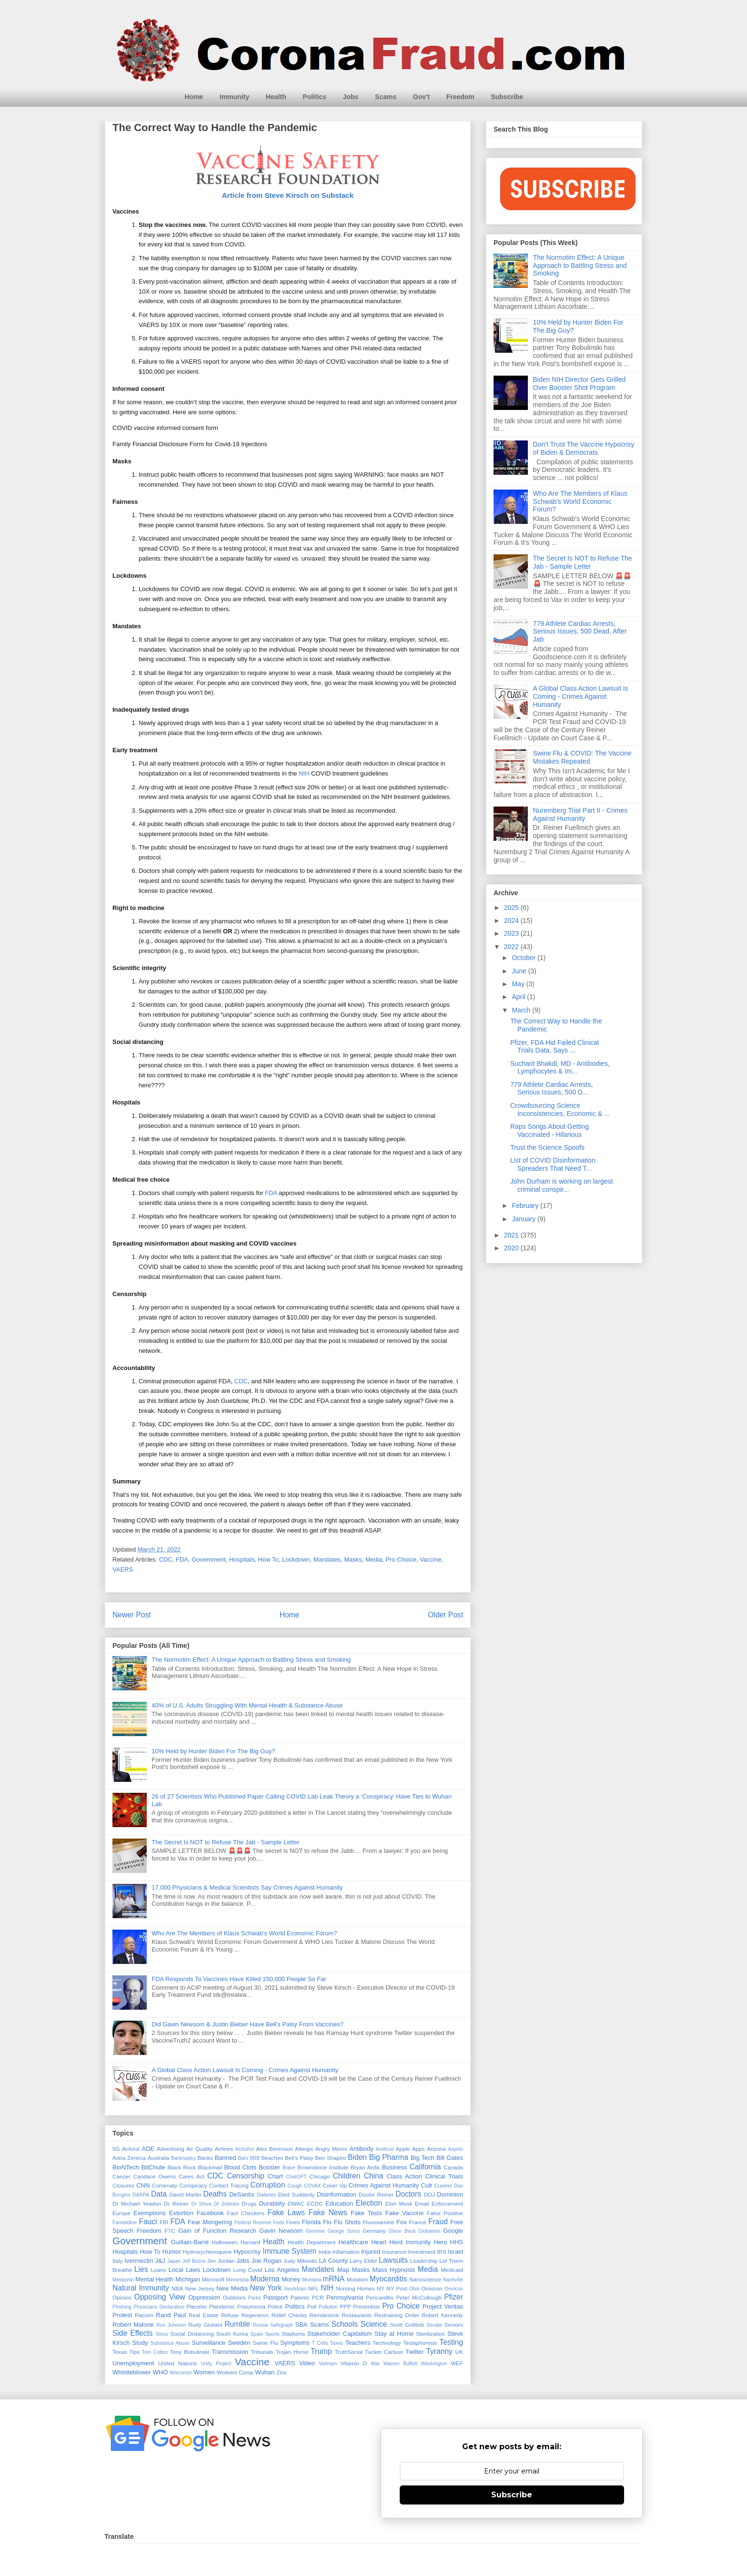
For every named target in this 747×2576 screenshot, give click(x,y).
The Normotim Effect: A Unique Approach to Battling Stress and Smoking (251, 1659)
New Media (232, 2288)
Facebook (210, 2213)
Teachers (357, 2342)
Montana (311, 2279)
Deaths (214, 2194)
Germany (374, 2231)
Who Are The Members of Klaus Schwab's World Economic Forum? (244, 1933)
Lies (141, 2269)
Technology (387, 2343)
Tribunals (262, 2352)
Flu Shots (347, 2222)
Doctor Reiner (376, 2194)
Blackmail (210, 2167)
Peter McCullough (419, 2297)
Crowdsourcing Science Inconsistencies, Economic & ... (560, 1109)
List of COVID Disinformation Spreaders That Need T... (553, 1164)
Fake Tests (366, 2213)
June (520, 971)
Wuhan (264, 2372)
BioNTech (125, 2167)
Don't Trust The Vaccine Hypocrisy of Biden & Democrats (584, 448)
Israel (455, 2251)
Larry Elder (363, 2261)
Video (307, 2363)
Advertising (170, 2149)
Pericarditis (380, 2297)
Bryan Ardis (365, 2167)
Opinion (121, 2297)
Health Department (312, 2242)
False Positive (445, 2213)
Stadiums (293, 2334)
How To (268, 1559)
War (375, 2363)
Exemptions (149, 2213)
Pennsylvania (344, 2297)
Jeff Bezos (194, 2261)
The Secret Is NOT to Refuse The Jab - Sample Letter (225, 1842)
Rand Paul (171, 2315)
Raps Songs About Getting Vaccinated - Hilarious (549, 1130)
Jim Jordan (221, 2261)
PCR (318, 2297)
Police (275, 2306)
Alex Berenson (274, 2149)
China (374, 2176)
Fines (293, 2222)
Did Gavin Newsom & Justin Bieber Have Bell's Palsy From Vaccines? (247, 2024)
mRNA (333, 2279)
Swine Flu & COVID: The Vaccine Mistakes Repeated (582, 757)
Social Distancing (191, 2334)
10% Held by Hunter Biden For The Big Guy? (213, 1751)
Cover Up (334, 2185)
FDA (271, 1192)
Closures (123, 2185)
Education (339, 2203)
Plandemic (222, 2306)
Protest (122, 2315)
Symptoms (294, 2342)
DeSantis (241, 2194)
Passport (275, 2297)
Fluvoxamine (378, 2222)
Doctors (408, 2194)
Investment (421, 2252)
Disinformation (336, 2194)
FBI (164, 2222)
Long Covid (247, 2270)
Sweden (239, 2342)
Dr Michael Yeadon (137, 2203)
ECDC (315, 2203)
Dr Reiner (176, 2203)
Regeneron (255, 2315)
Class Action (404, 2176)
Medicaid (452, 2270)
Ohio (414, 2288)
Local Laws (184, 2269)
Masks (353, 1559)
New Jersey (199, 2288)
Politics (314, 97)
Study (140, 2342)
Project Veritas (443, 2306)
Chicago (319, 2176)
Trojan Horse (292, 2352)
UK (459, 2352)
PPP (345, 2306)
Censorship (245, 2176)
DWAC (296, 2203)
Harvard (251, 2242)
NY (380, 2288)
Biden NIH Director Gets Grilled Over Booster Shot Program (579, 383)
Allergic (304, 2149)
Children (346, 2176)
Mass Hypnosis (393, 2269)
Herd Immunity (410, 2242)
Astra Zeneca (129, 2158)
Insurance (394, 2252)
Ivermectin (138, 2260)
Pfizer (453, 2297)
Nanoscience (425, 2279)
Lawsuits (393, 2260)
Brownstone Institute (322, 2167)
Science (374, 2324)
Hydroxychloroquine (207, 2252)
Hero (440, 2242)
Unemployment (133, 2363)
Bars (243, 2158)
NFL (313, 2288)
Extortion (181, 2213)
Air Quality (199, 2149)
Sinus (162, 2334)
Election (369, 2203)
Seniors (453, 2324)
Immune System (289, 2251)
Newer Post (131, 1615)
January (524, 1219)
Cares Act (191, 2176)
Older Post (445, 1615)
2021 (512, 1235)
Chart (275, 2176)
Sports (272, 2334)
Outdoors (233, 2297)
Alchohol (244, 2149)
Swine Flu (265, 2343)
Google (453, 2230)
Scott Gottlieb (407, 2324)
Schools (345, 2324)
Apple (403, 2149)
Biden (357, 2157)
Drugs (249, 2203)
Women (204, 2372)
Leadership (424, 2261)
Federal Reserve (253, 2222)
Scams (385, 97)
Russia (260, 2325)
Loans (158, 2270)
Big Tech (422, 2157)
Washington (434, 2363)
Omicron (431, 2288)
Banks (204, 2158)
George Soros (344, 2231)
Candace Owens (154, 2176)
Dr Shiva (202, 2204)
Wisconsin (181, 2372)
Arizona (436, 2149)
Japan (174, 2261)
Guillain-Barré (190, 2242)
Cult (426, 2185)
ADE (147, 2148)
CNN (143, 2185)
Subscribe (507, 97)
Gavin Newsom (281, 2230)
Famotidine (124, 2222)
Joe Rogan (267, 2260)
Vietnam (328, 2363)
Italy (117, 2261)
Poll (312, 2306)
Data (159, 2194)
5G (116, 2149)
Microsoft (213, 2279)
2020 (512, 1248)
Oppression (204, 2297)
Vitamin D (354, 2363)
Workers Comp (234, 2372)
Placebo (196, 2306)
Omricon (453, 2288)
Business (394, 2167)
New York (266, 2288)
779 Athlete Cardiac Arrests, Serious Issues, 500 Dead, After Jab (580, 632)
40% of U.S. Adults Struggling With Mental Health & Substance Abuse (247, 1705)
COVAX (312, 2185)
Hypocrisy (247, 2251)
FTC (169, 2231)
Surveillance (208, 2342)
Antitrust (385, 2149)
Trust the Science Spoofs (547, 1147)
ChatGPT (296, 2176)
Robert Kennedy (442, 2315)
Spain (256, 2334)
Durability (272, 2203)
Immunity (234, 97)
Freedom (460, 97)
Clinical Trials (444, 2176)
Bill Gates (449, 2157)
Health (276, 97)
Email (422, 2203)
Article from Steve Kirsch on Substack (287, 195)
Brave (289, 2167)
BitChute (153, 2167)
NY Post (396, 2288)
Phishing (121, 2307)
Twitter (414, 2351)
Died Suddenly (296, 2194)
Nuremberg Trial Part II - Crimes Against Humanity (580, 814)
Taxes (336, 2343)
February (526, 1205)
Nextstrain (295, 2288)
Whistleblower (131, 2372)
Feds (278, 2222)
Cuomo (443, 2185)
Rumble (237, 2324)
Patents (300, 2297)
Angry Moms (331, 2149)
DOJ (429, 2194)
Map (343, 2269)
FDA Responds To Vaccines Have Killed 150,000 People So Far (238, 1979)
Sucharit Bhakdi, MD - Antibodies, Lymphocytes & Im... (560, 1067)
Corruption (268, 2185)
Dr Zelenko (226, 2204)
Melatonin (123, 2279)
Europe (121, 2213)
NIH (304, 773)
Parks (254, 2297)
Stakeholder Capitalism (339, 2333)
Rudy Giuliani (205, 2324)
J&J (160, 2260)
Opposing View (159, 2297)
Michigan (187, 2279)
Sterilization (430, 2334)
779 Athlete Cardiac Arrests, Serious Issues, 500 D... (551, 1088)
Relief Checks (289, 2315)
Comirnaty (164, 2185)
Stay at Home (394, 2333)
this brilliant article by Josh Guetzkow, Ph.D (206, 1400)
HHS (456, 2242)
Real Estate (204, 2315)
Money (291, 2279)
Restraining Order (396, 2315)
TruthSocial (348, 2352)
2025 (512, 907)
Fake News (327, 2212)
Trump (321, 2351)
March (522, 1010)
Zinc (281, 2372)
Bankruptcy (183, 2158)
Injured (370, 2251)
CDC (241, 1381)
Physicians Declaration (158, 2307)
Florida (311, 2222)
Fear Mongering (210, 2222)
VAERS (122, 1569)
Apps (418, 2149)
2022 (512, 947)
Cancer (121, 2176)
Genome (315, 2231)
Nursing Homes (355, 2288)
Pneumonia (251, 2306)
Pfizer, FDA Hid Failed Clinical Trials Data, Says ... (554, 1046)
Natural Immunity (140, 2288)
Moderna (265, 2279)
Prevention (366, 2306)
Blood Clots (240, 2167)
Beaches (272, 2158)
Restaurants (357, 2315)
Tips (134, 2352)
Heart (378, 2242)
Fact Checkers (245, 2213)
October (524, 957)
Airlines (224, 2149)
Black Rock (181, 2167)
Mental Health (154, 2279)
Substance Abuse (170, 2343)
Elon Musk (399, 2203)
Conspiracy (193, 2185)
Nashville (453, 2279)
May (519, 984)
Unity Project (216, 2363)
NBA (177, 2288)
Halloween (225, 2242)
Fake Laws (286, 2212)
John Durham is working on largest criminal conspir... (561, 1185)
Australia (158, 2158)
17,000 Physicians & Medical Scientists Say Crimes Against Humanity (247, 1887)
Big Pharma (388, 2157)
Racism (144, 2315)
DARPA (140, 2195)
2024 (512, 920)
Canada (453, 2167)
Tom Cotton (155, 2352)
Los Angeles (281, 2269)
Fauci (148, 2222)
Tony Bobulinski (190, 2352)
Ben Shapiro (330, 2158)
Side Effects (132, 2333)
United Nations (177, 2363)
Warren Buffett (400, 2363)
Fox (401, 2222)
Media (373, 1559)
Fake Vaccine (404, 2213)
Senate (434, 2325)
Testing (451, 2342)
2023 (512, 933)
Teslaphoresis (420, 2343)
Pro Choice (401, 1559)
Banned (225, 2157)
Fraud (438, 2222)
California (425, 2167)
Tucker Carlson (384, 2352)
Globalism (429, 2231)
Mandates (327, 1559)
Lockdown (296, 1559)
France (417, 2222)
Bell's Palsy (299, 2158)
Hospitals (241, 1559)
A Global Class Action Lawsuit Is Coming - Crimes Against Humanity (244, 2070)
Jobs (351, 97)
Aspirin (455, 2149)
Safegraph (281, 2325)
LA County (333, 2260)
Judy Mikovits (300, 2261)
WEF (457, 2363)
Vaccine (430, 1559)
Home (194, 97)
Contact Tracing (229, 2185)
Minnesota (237, 2279)
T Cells (320, 2343)
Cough (295, 2185)
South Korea (232, 2334)
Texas (119, 2352)
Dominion (450, 2194)
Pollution (328, 2307)
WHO (160, 2372)
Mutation (357, 2279)
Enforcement (447, 2203)
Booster (269, 2167)
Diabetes (266, 2195)
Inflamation (345, 2252)
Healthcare (353, 2242)
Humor (171, 2251)
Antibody (361, 2148)
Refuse (230, 2315)
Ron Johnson (171, 2325)
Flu (327, 2222)
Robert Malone (133, 2324)
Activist (131, 2149)
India (325, 2252)
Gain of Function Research (217, 2230)
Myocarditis (388, 2279)
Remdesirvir (324, 2315)
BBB (255, 2158)
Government (209, 1559)
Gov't (421, 97)
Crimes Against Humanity (384, 2185)
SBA (301, 2324)
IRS (441, 2252)
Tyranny (439, 2351)
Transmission (230, 2351)
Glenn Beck (402, 2231)
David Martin (185, 2194)
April (519, 997)
